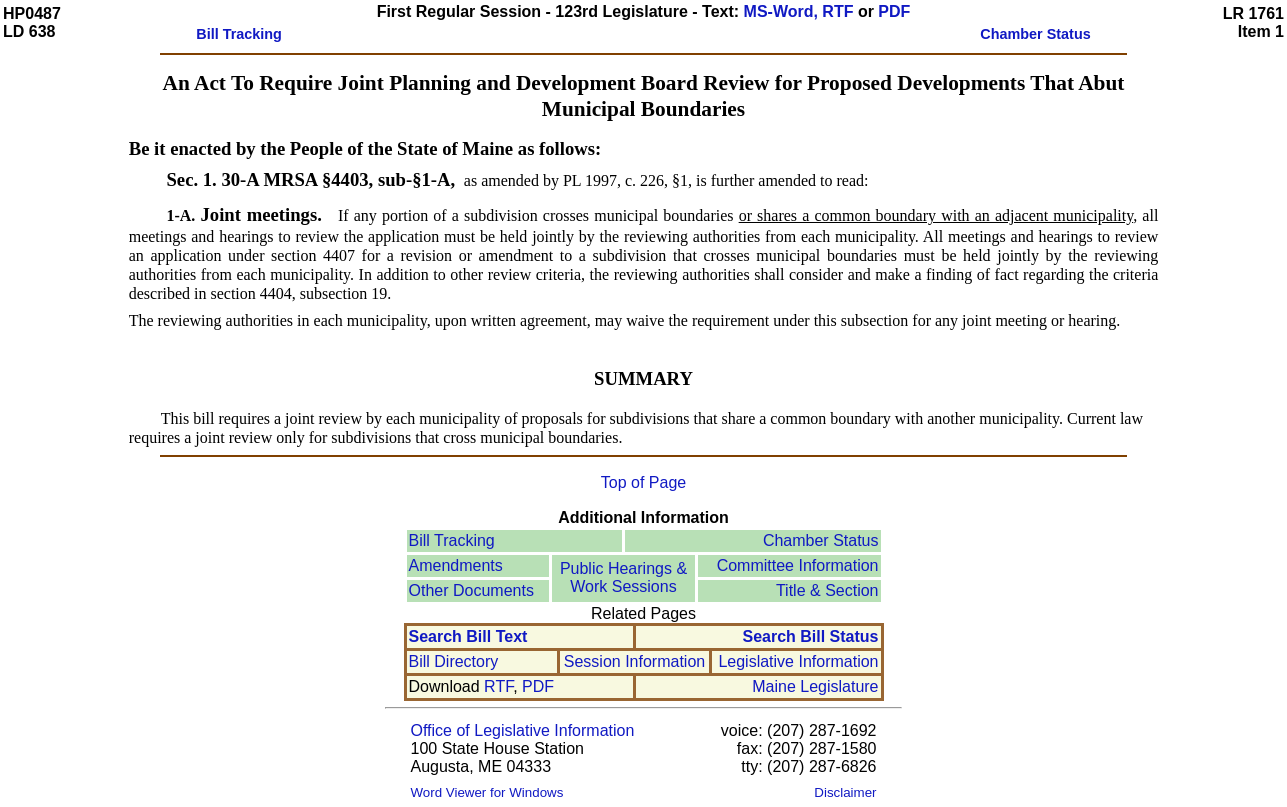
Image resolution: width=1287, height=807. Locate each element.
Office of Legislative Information (523, 730)
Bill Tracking (452, 540)
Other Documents (471, 590)
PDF (894, 11)
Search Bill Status (810, 636)
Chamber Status (821, 540)
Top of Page (643, 482)
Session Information (634, 661)
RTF (498, 686)
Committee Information (798, 565)
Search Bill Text (468, 636)
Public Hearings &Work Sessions (623, 577)
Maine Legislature (815, 686)
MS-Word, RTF (799, 11)
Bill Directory (454, 661)
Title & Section (827, 590)
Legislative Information (798, 661)
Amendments (456, 565)
